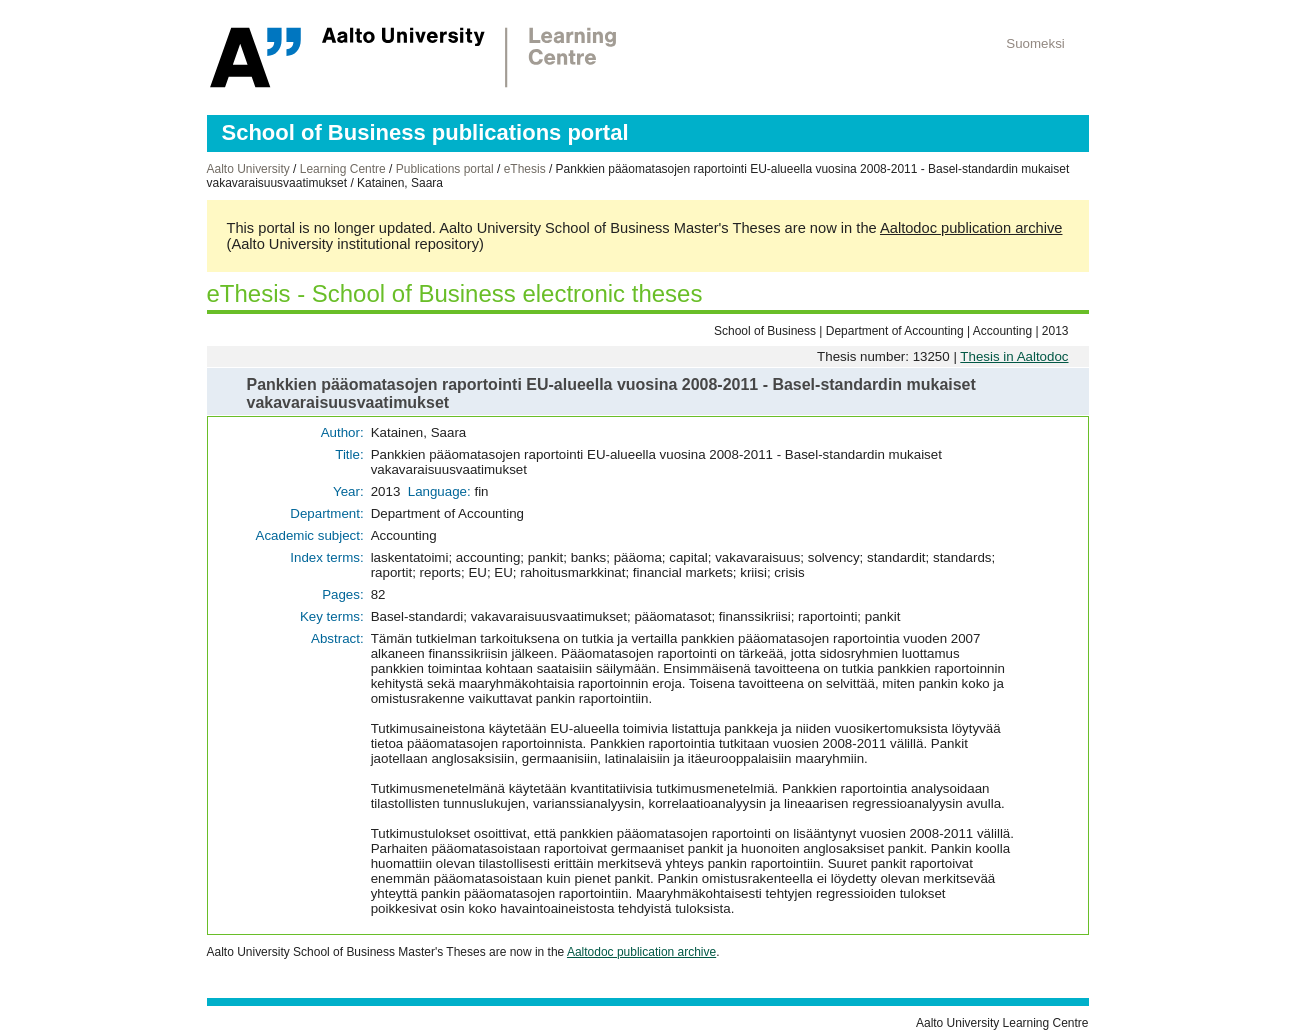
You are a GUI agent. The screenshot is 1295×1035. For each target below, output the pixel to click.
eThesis (525, 169)
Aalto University (248, 169)
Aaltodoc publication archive (971, 228)
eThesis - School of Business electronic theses (455, 293)
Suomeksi (1035, 43)
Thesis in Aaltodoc (1014, 356)
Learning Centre (343, 169)
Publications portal (445, 169)
